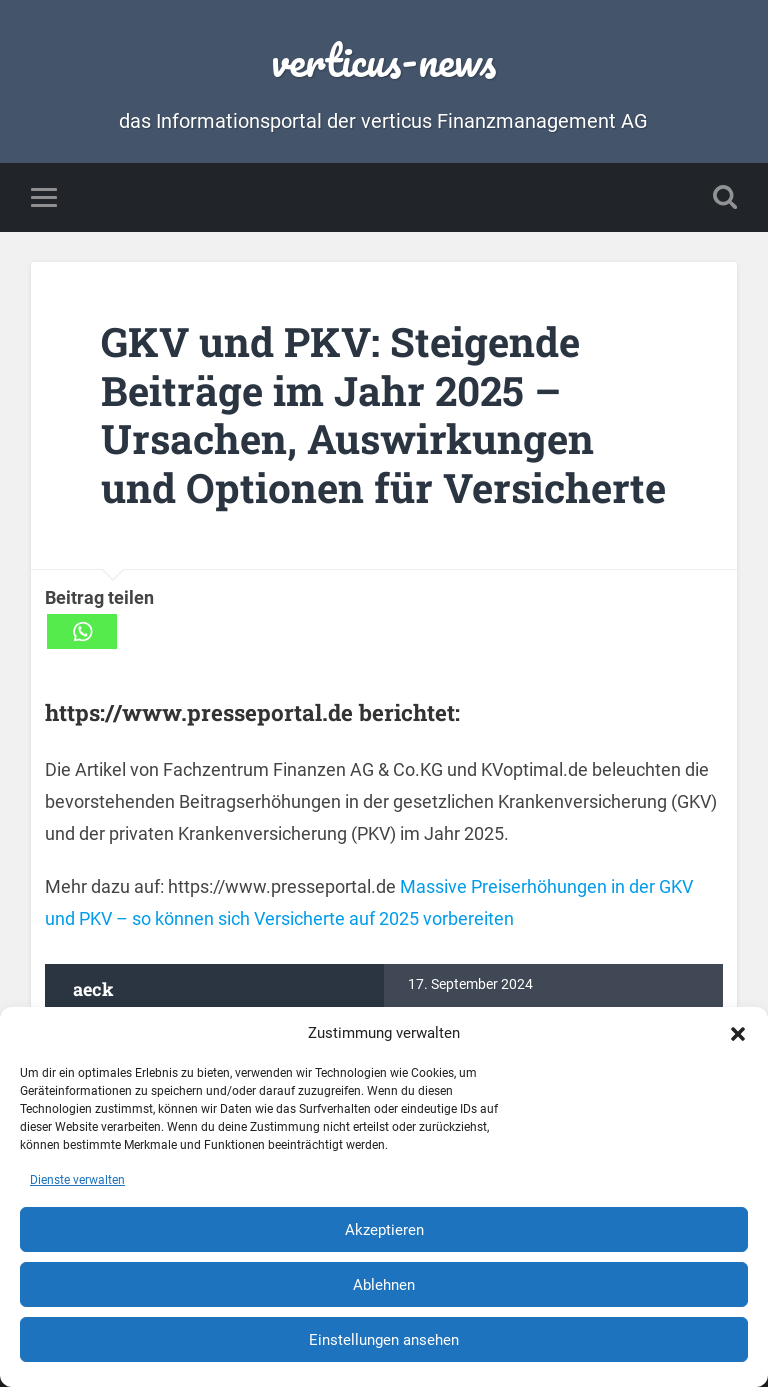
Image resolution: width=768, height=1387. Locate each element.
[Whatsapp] (82, 631)
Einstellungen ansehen (384, 1340)
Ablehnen (384, 1285)
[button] (738, 1033)
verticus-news (383, 59)
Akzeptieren (384, 1230)
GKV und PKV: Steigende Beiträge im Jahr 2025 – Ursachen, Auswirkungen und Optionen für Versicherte (383, 414)
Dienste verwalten (77, 1180)
